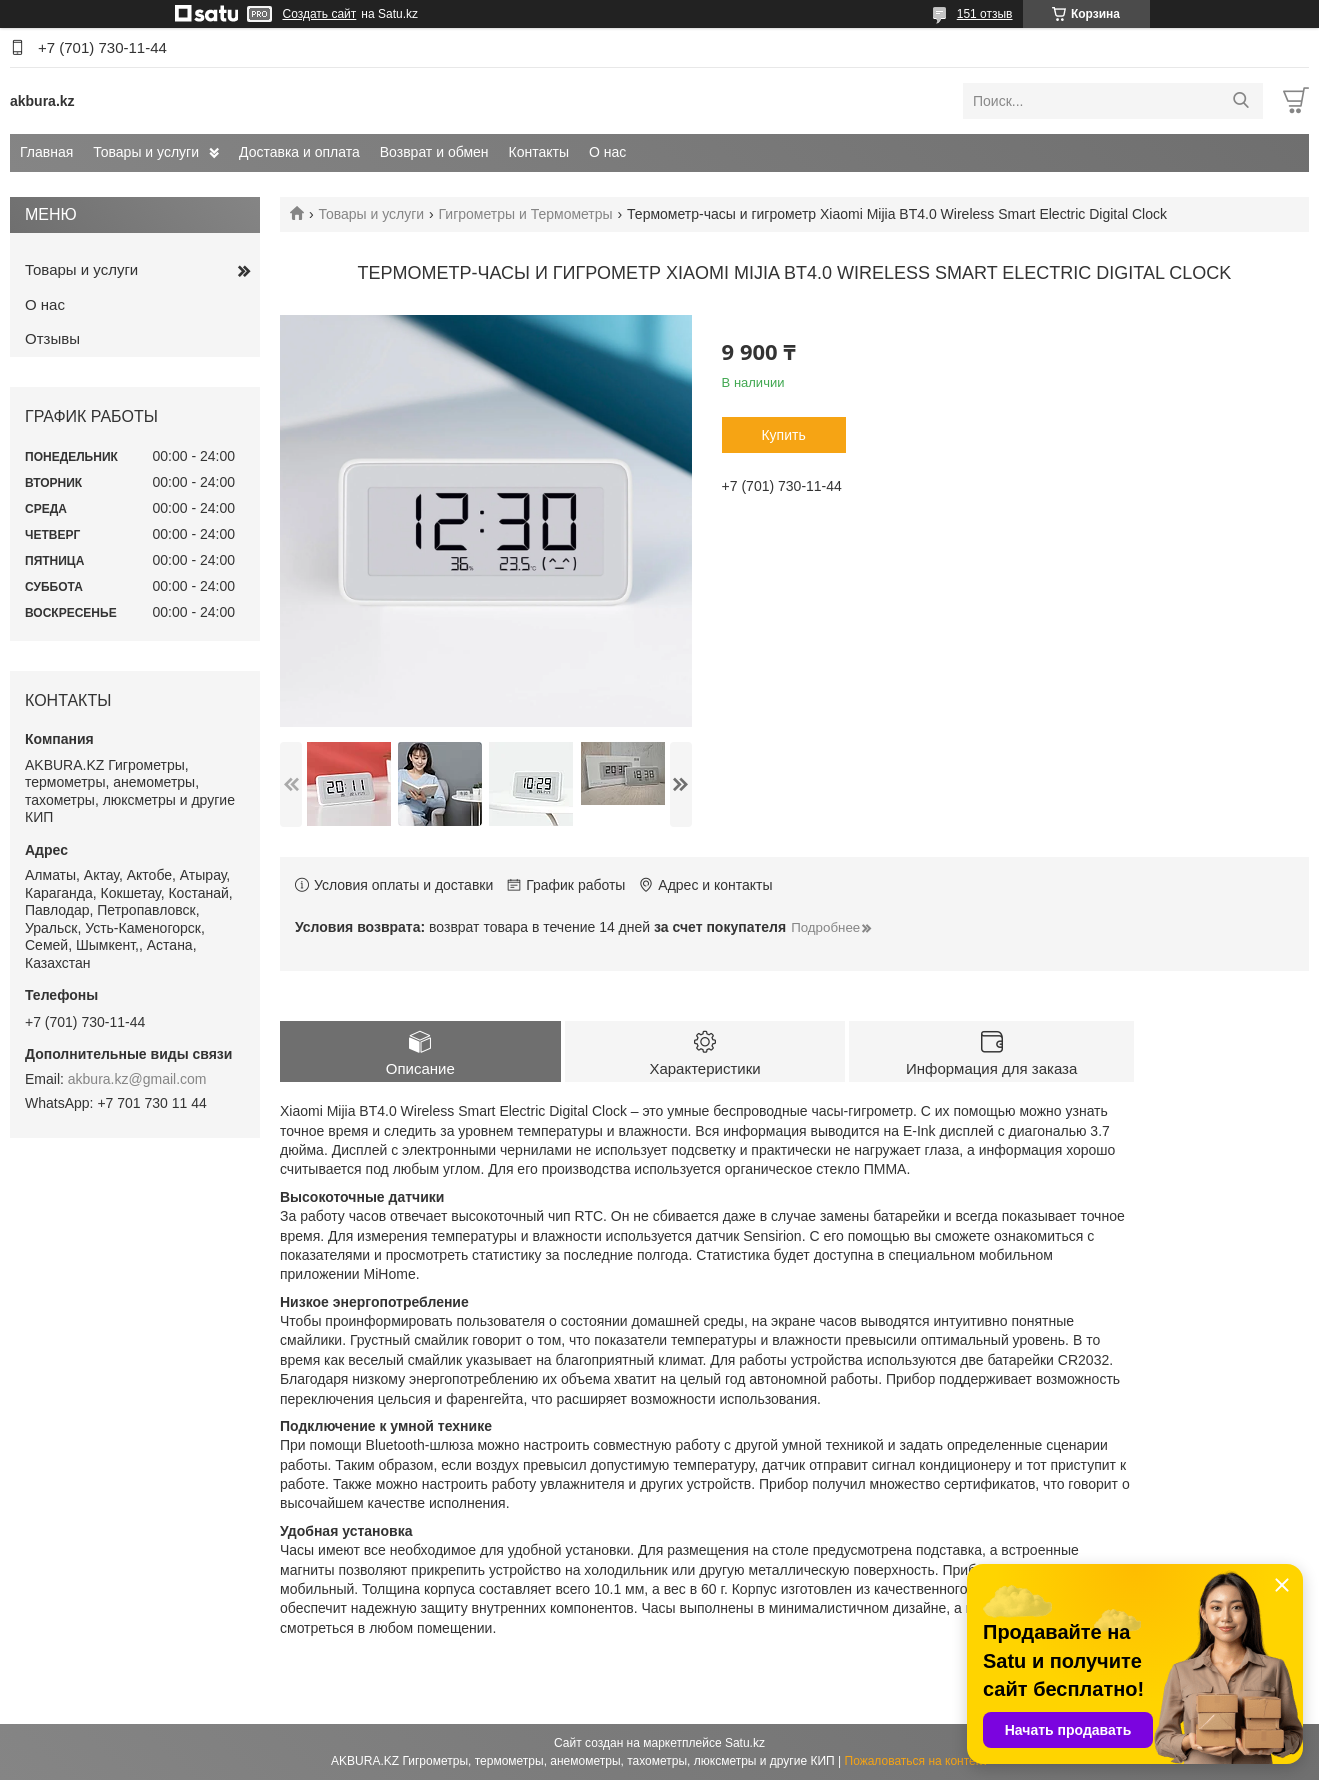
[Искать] (1240, 101)
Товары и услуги (146, 152)
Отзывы (52, 338)
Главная (46, 152)
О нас (607, 152)
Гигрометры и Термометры (526, 214)
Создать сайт (320, 14)
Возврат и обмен (434, 152)
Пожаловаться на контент (916, 1761)
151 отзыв (985, 14)
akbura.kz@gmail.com (137, 1079)
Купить (783, 435)
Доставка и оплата (299, 152)
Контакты (539, 152)
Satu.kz (745, 1743)
